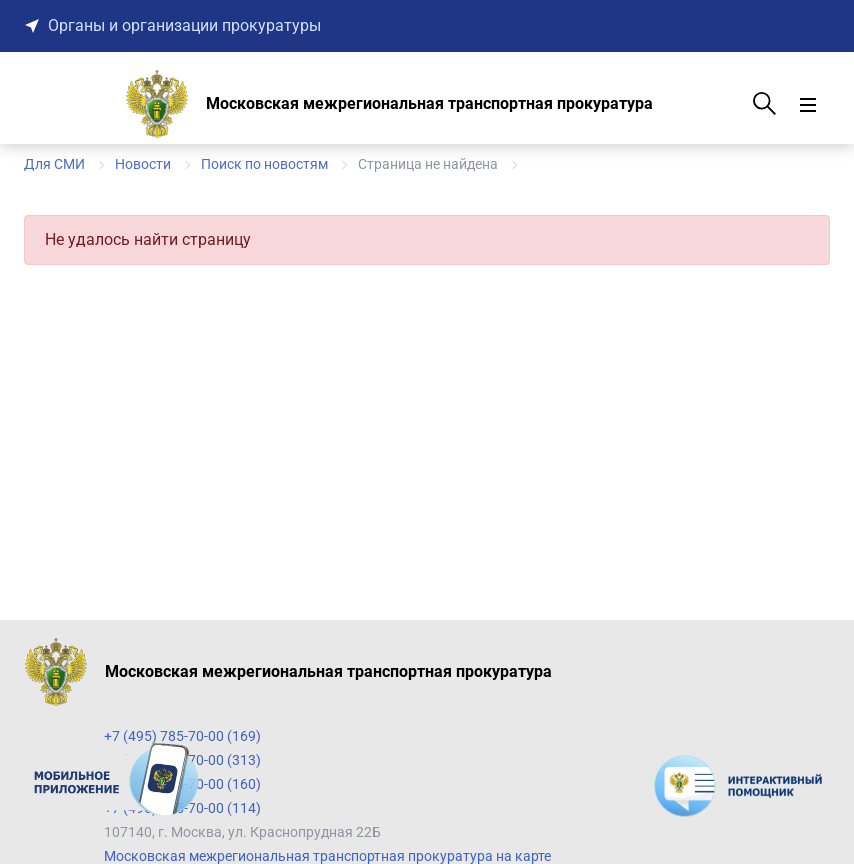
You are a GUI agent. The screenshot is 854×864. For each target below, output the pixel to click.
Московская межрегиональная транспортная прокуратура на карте (327, 856)
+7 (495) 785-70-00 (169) (182, 736)
